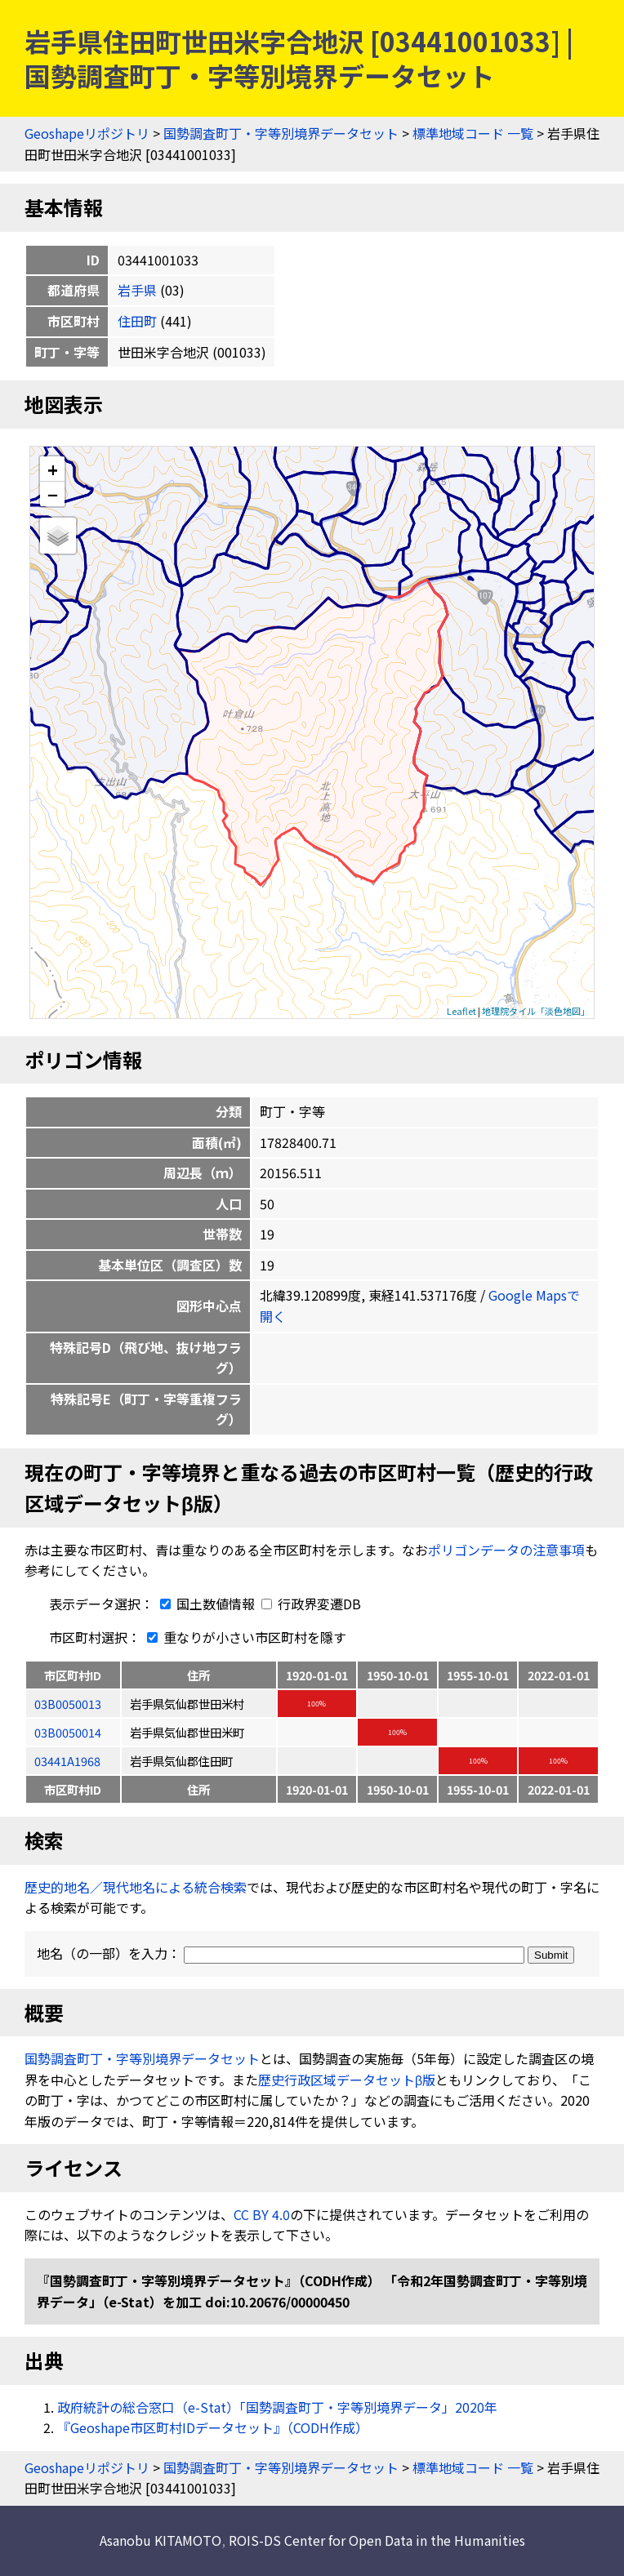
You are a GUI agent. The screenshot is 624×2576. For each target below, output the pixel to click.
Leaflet (461, 1010)
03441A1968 (67, 1760)
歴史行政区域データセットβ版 (346, 2079)
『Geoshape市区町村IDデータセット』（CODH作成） (212, 2427)
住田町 (137, 321)
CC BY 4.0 (262, 2214)
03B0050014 (67, 1732)
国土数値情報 (206, 1603)
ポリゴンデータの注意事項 (506, 1549)
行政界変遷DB (311, 1603)
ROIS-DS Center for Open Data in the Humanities (377, 2540)
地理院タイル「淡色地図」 (536, 1010)
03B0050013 (67, 1703)
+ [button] (52, 469)
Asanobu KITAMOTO (160, 2540)
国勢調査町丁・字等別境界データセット (281, 133)
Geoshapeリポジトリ (87, 133)
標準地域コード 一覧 (472, 133)
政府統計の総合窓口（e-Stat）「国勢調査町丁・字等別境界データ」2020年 (277, 2407)
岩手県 (137, 290)
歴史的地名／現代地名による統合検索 (136, 1887)
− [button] (52, 494)
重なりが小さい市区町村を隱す (243, 1637)
